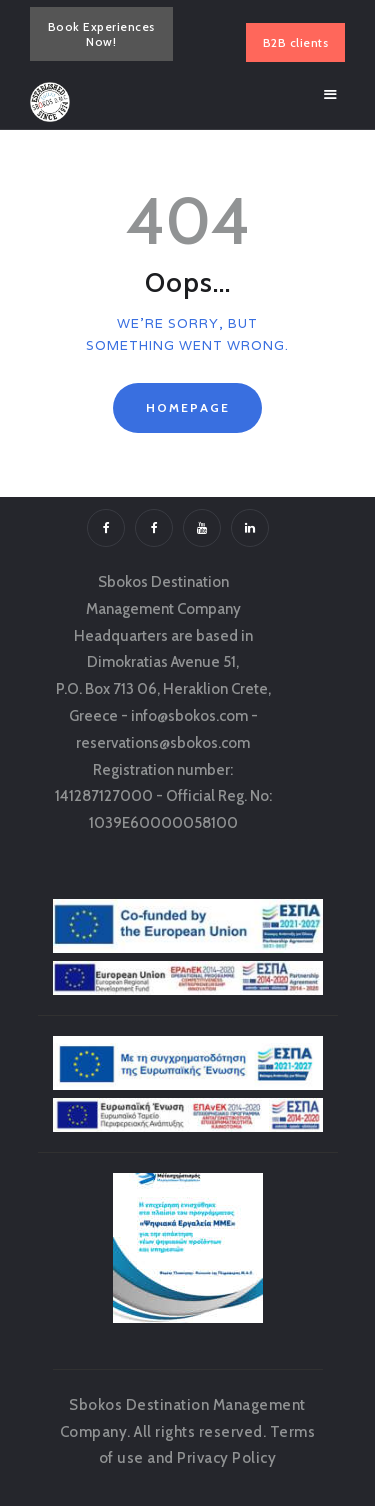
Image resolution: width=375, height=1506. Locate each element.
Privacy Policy (226, 1458)
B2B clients (296, 42)
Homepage (188, 407)
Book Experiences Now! (101, 34)
